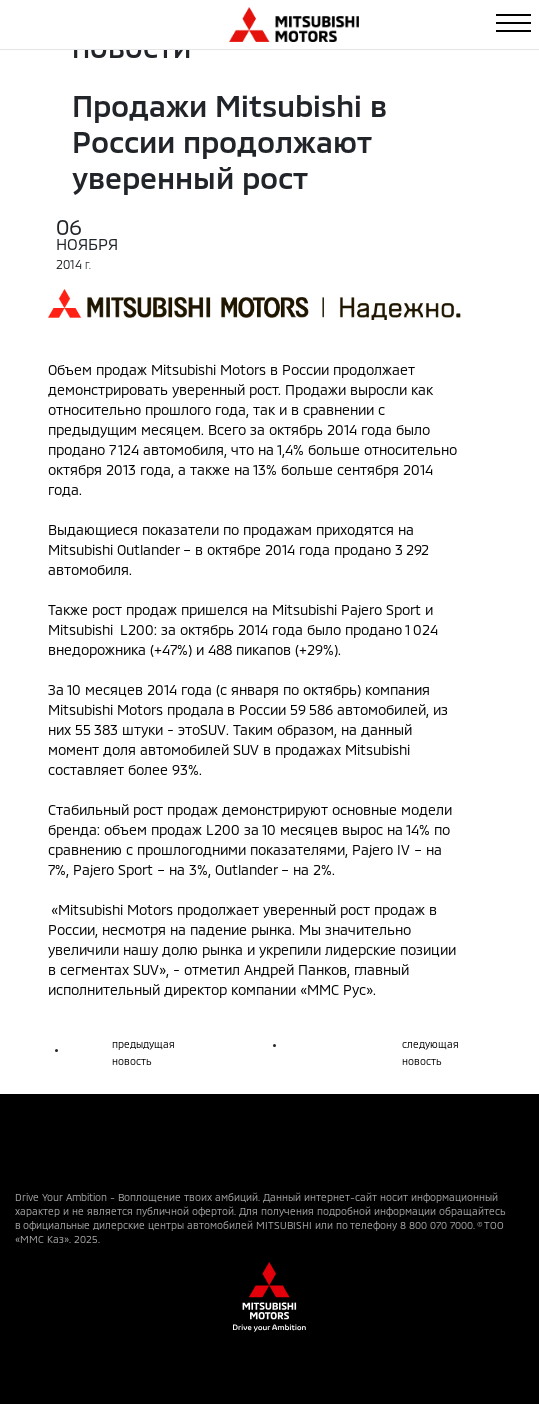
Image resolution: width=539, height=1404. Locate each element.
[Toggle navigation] (513, 23)
